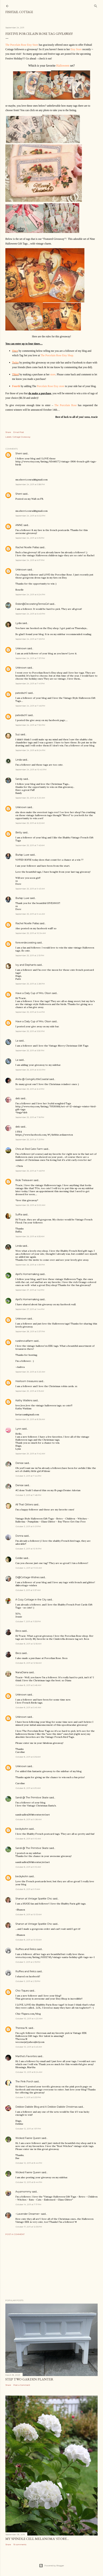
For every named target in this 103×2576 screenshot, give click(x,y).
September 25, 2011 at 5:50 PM (30, 1031)
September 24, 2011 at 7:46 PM (30, 705)
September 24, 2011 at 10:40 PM (30, 769)
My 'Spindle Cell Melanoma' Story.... (37, 2539)
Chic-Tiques (22, 1990)
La (16, 1040)
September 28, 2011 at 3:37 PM (30, 1331)
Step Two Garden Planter (29, 2379)
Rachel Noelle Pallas (27, 547)
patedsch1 (21, 692)
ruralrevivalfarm (24, 1340)
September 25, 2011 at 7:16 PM (29, 1117)
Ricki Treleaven (24, 1180)
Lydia (18, 623)
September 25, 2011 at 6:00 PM (30, 1069)
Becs (18, 1630)
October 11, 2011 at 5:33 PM (28, 2097)
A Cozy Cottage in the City (31, 1599)
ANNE (19, 525)
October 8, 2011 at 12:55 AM (28, 1643)
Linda (18, 759)
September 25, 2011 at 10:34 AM (30, 933)
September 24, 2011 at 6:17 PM (29, 560)
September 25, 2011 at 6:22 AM (30, 823)
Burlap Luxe (22, 854)
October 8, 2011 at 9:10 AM (28, 1838)
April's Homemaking (27, 1274)
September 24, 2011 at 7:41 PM (30, 683)
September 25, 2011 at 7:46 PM (30, 1171)
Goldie (19, 1558)
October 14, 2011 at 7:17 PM (28, 2204)
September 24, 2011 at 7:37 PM (30, 658)
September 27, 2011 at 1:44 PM (29, 1309)
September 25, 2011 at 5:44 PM (30, 1012)
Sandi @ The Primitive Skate (32, 1797)
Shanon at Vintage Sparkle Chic (33, 1898)
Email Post (18, 432)
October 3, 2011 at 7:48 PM (28, 1495)
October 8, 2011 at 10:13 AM (28, 1914)
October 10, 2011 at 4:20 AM (28, 2018)
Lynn (18, 1428)
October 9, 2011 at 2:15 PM (27, 1962)
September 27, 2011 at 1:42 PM (29, 1290)
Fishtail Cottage (19, 12)
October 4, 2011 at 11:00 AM (28, 1568)
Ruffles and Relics (25, 1949)
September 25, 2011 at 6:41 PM (29, 1089)
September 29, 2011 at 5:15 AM (29, 1391)
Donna (19, 1535)
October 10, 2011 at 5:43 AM (28, 2047)
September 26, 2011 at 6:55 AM (29, 1236)
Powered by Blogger (51, 2566)
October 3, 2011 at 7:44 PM (28, 1476)
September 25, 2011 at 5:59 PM (29, 1050)
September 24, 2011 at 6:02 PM (30, 515)
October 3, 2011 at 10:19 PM (28, 1548)
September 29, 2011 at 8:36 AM (30, 1419)
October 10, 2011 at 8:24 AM (28, 2072)
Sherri (18, 453)
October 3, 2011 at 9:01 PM (28, 1526)
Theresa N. (21, 2027)
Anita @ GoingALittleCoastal (32, 1079)
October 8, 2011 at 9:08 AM (28, 1819)
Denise (19, 1463)
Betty (19, 832)
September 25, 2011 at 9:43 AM (30, 888)
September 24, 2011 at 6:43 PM (30, 613)
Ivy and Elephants (25, 964)
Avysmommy (23, 2191)
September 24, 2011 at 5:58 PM (30, 484)
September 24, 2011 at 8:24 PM (30, 750)
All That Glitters (24, 1504)
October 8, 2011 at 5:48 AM (28, 1685)
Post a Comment (15, 2234)
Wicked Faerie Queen (28, 2138)
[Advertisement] (51, 2267)
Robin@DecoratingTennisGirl (32, 603)
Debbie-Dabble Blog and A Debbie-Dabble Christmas (46, 2106)
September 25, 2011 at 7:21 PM (29, 1139)
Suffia (18, 1214)
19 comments (19, 2544)
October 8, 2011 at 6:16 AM (28, 1757)
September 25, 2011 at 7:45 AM (30, 845)
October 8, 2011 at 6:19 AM (28, 1788)
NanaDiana (21, 1672)
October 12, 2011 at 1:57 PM (28, 2128)
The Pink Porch (24, 2081)
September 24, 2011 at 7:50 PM (30, 725)
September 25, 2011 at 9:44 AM (30, 914)
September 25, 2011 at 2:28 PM (30, 983)
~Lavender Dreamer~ (27, 2213)
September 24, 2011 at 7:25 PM (30, 639)
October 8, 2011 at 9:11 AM (27, 1889)
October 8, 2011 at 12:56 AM (28, 1663)
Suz (17, 734)
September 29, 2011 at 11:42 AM (30, 1453)
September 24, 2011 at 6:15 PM (29, 538)
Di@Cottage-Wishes (27, 1577)
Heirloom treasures (26, 1381)
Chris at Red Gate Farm (29, 1148)
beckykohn (21, 1828)
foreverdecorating (25, 942)
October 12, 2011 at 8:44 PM (28, 2163)
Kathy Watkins (23, 1400)
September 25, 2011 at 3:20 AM (30, 798)
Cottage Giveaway (21, 437)
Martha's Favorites (26, 2056)
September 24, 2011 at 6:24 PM (30, 594)
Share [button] (8, 432)
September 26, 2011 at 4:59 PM (30, 1264)
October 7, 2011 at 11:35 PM (28, 1621)
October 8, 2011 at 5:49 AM (28, 1707)
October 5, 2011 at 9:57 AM (28, 1590)
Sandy (19, 778)
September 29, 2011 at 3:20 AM (30, 1371)
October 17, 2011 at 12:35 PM (28, 2226)
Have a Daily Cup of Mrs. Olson (33, 993)
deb (17, 1098)
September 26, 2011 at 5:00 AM (30, 1205)
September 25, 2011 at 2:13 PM (29, 955)
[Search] (96, 5)
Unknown (21, 569)
